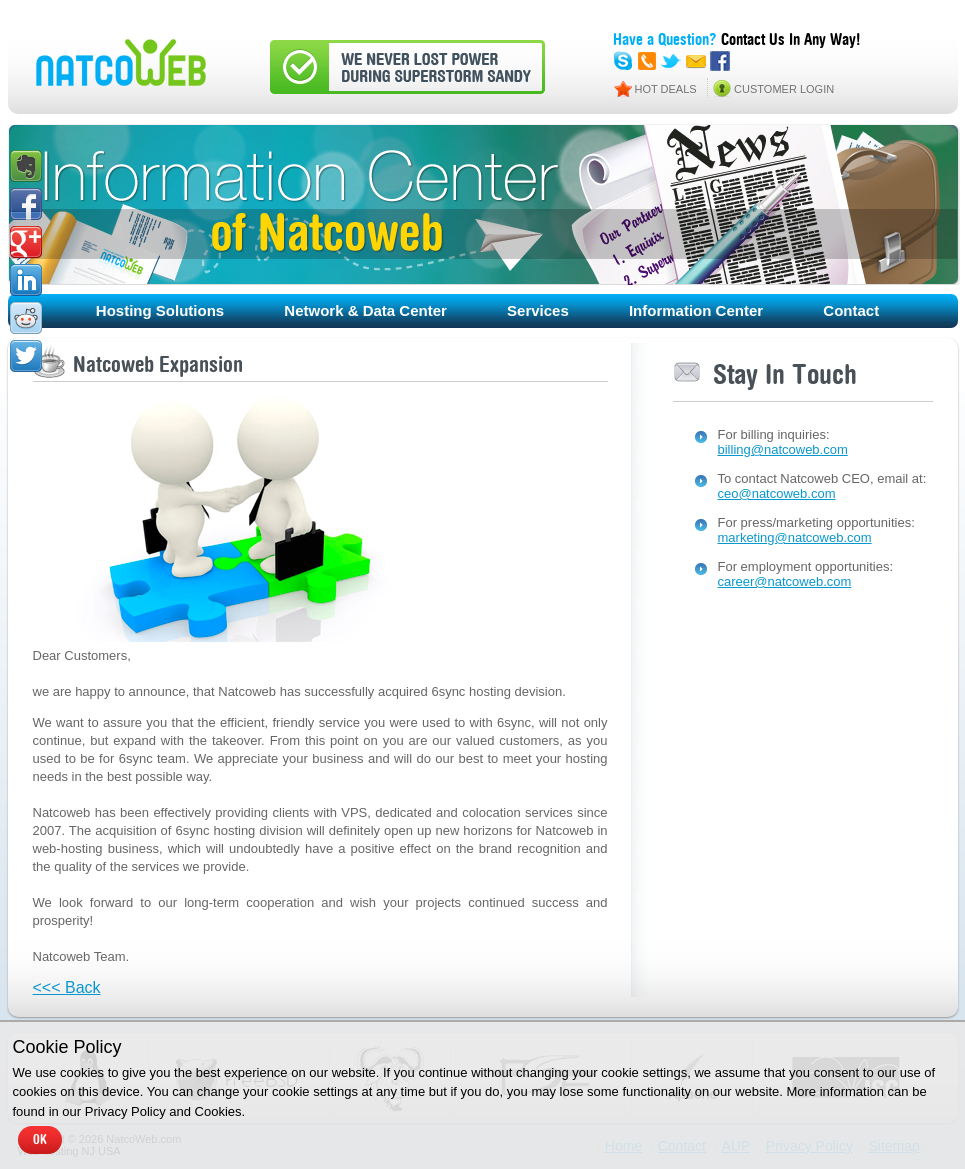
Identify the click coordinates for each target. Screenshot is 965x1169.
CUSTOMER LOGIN (784, 89)
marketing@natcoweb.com (795, 537)
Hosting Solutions (160, 310)
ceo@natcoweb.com (777, 493)
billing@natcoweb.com (783, 449)
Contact (851, 310)
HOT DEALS (666, 89)
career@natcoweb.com (785, 581)
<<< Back (67, 987)
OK (40, 1140)
